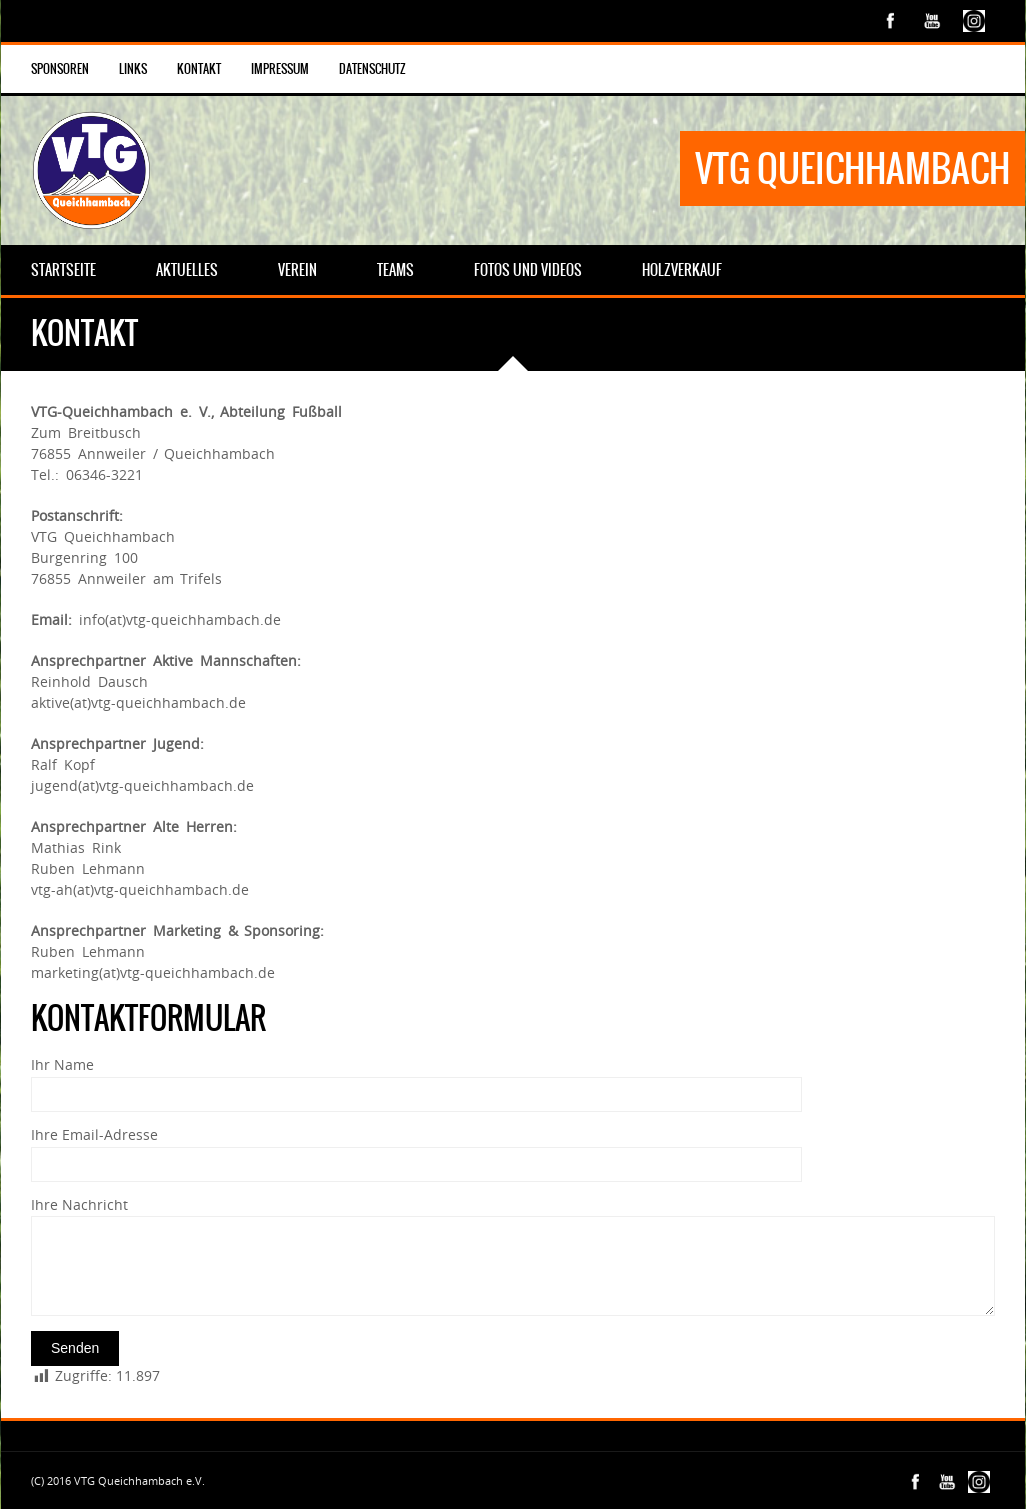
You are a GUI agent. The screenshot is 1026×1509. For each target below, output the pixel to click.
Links (133, 69)
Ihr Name (62, 1064)
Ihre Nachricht (79, 1204)
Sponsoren (60, 69)
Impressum (280, 69)
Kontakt (199, 69)
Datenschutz (372, 69)
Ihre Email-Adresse (94, 1134)
